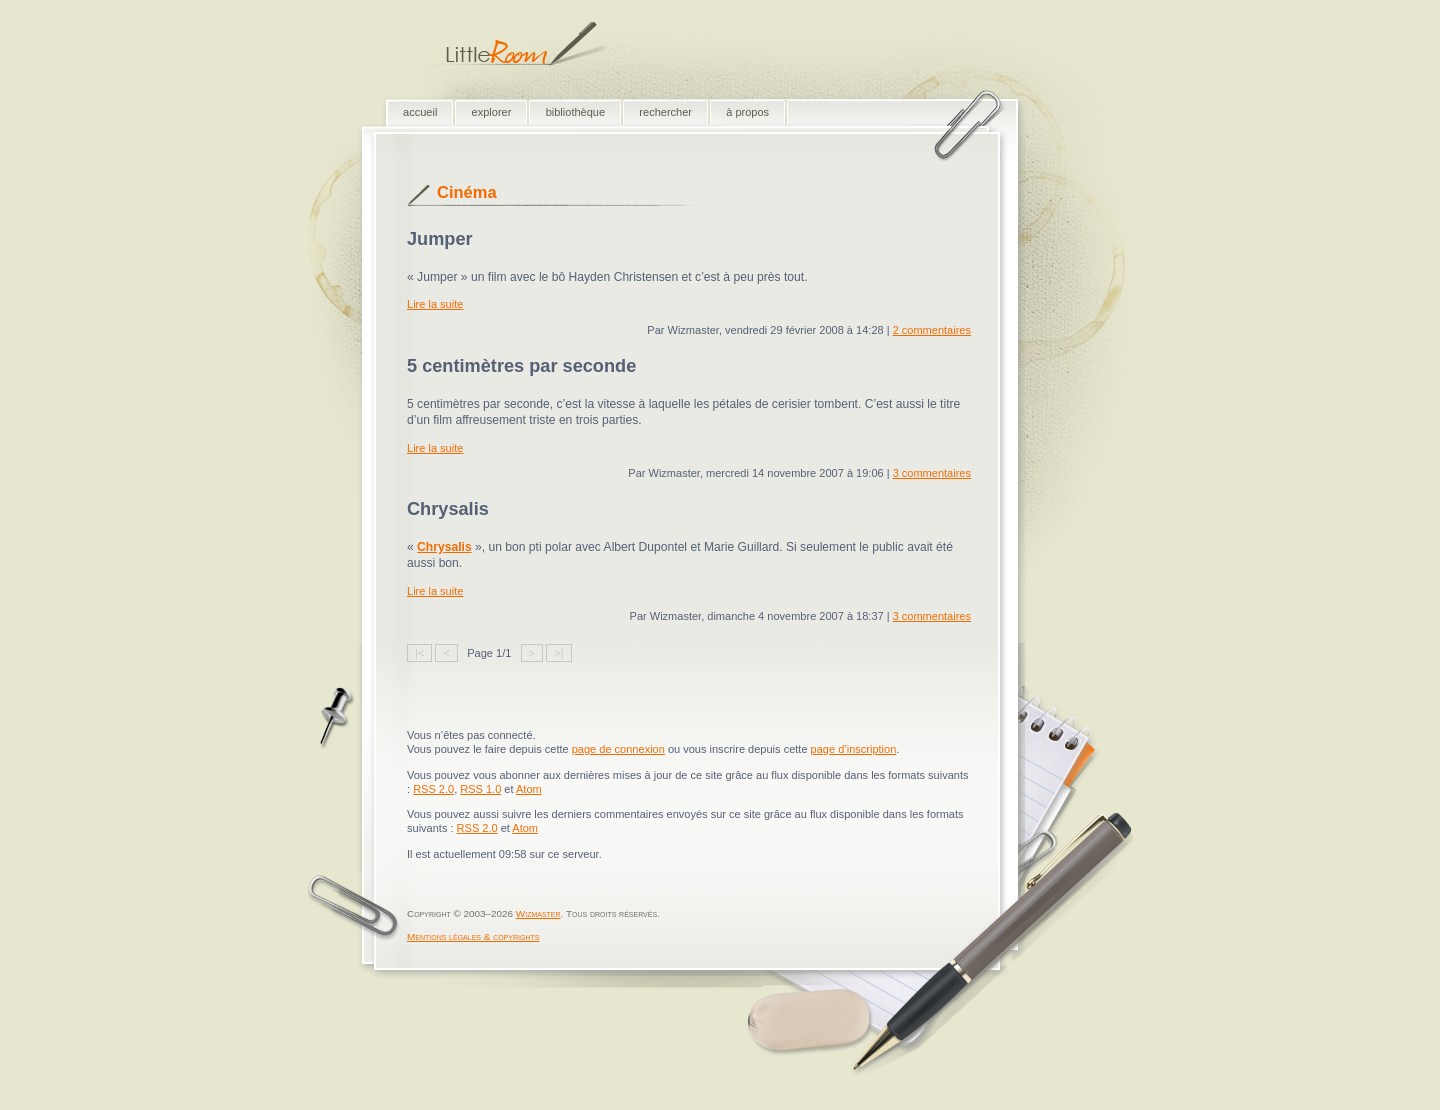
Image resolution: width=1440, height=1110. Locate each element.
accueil (420, 112)
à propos (747, 112)
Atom (529, 789)
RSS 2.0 (433, 789)
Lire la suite (435, 304)
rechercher (665, 112)
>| (558, 653)
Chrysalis (444, 547)
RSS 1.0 (480, 789)
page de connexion (618, 749)
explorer (492, 112)
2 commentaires (932, 330)
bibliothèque (575, 112)
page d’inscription (854, 749)
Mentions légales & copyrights (473, 936)
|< (419, 653)
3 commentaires (932, 473)
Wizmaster (538, 913)
